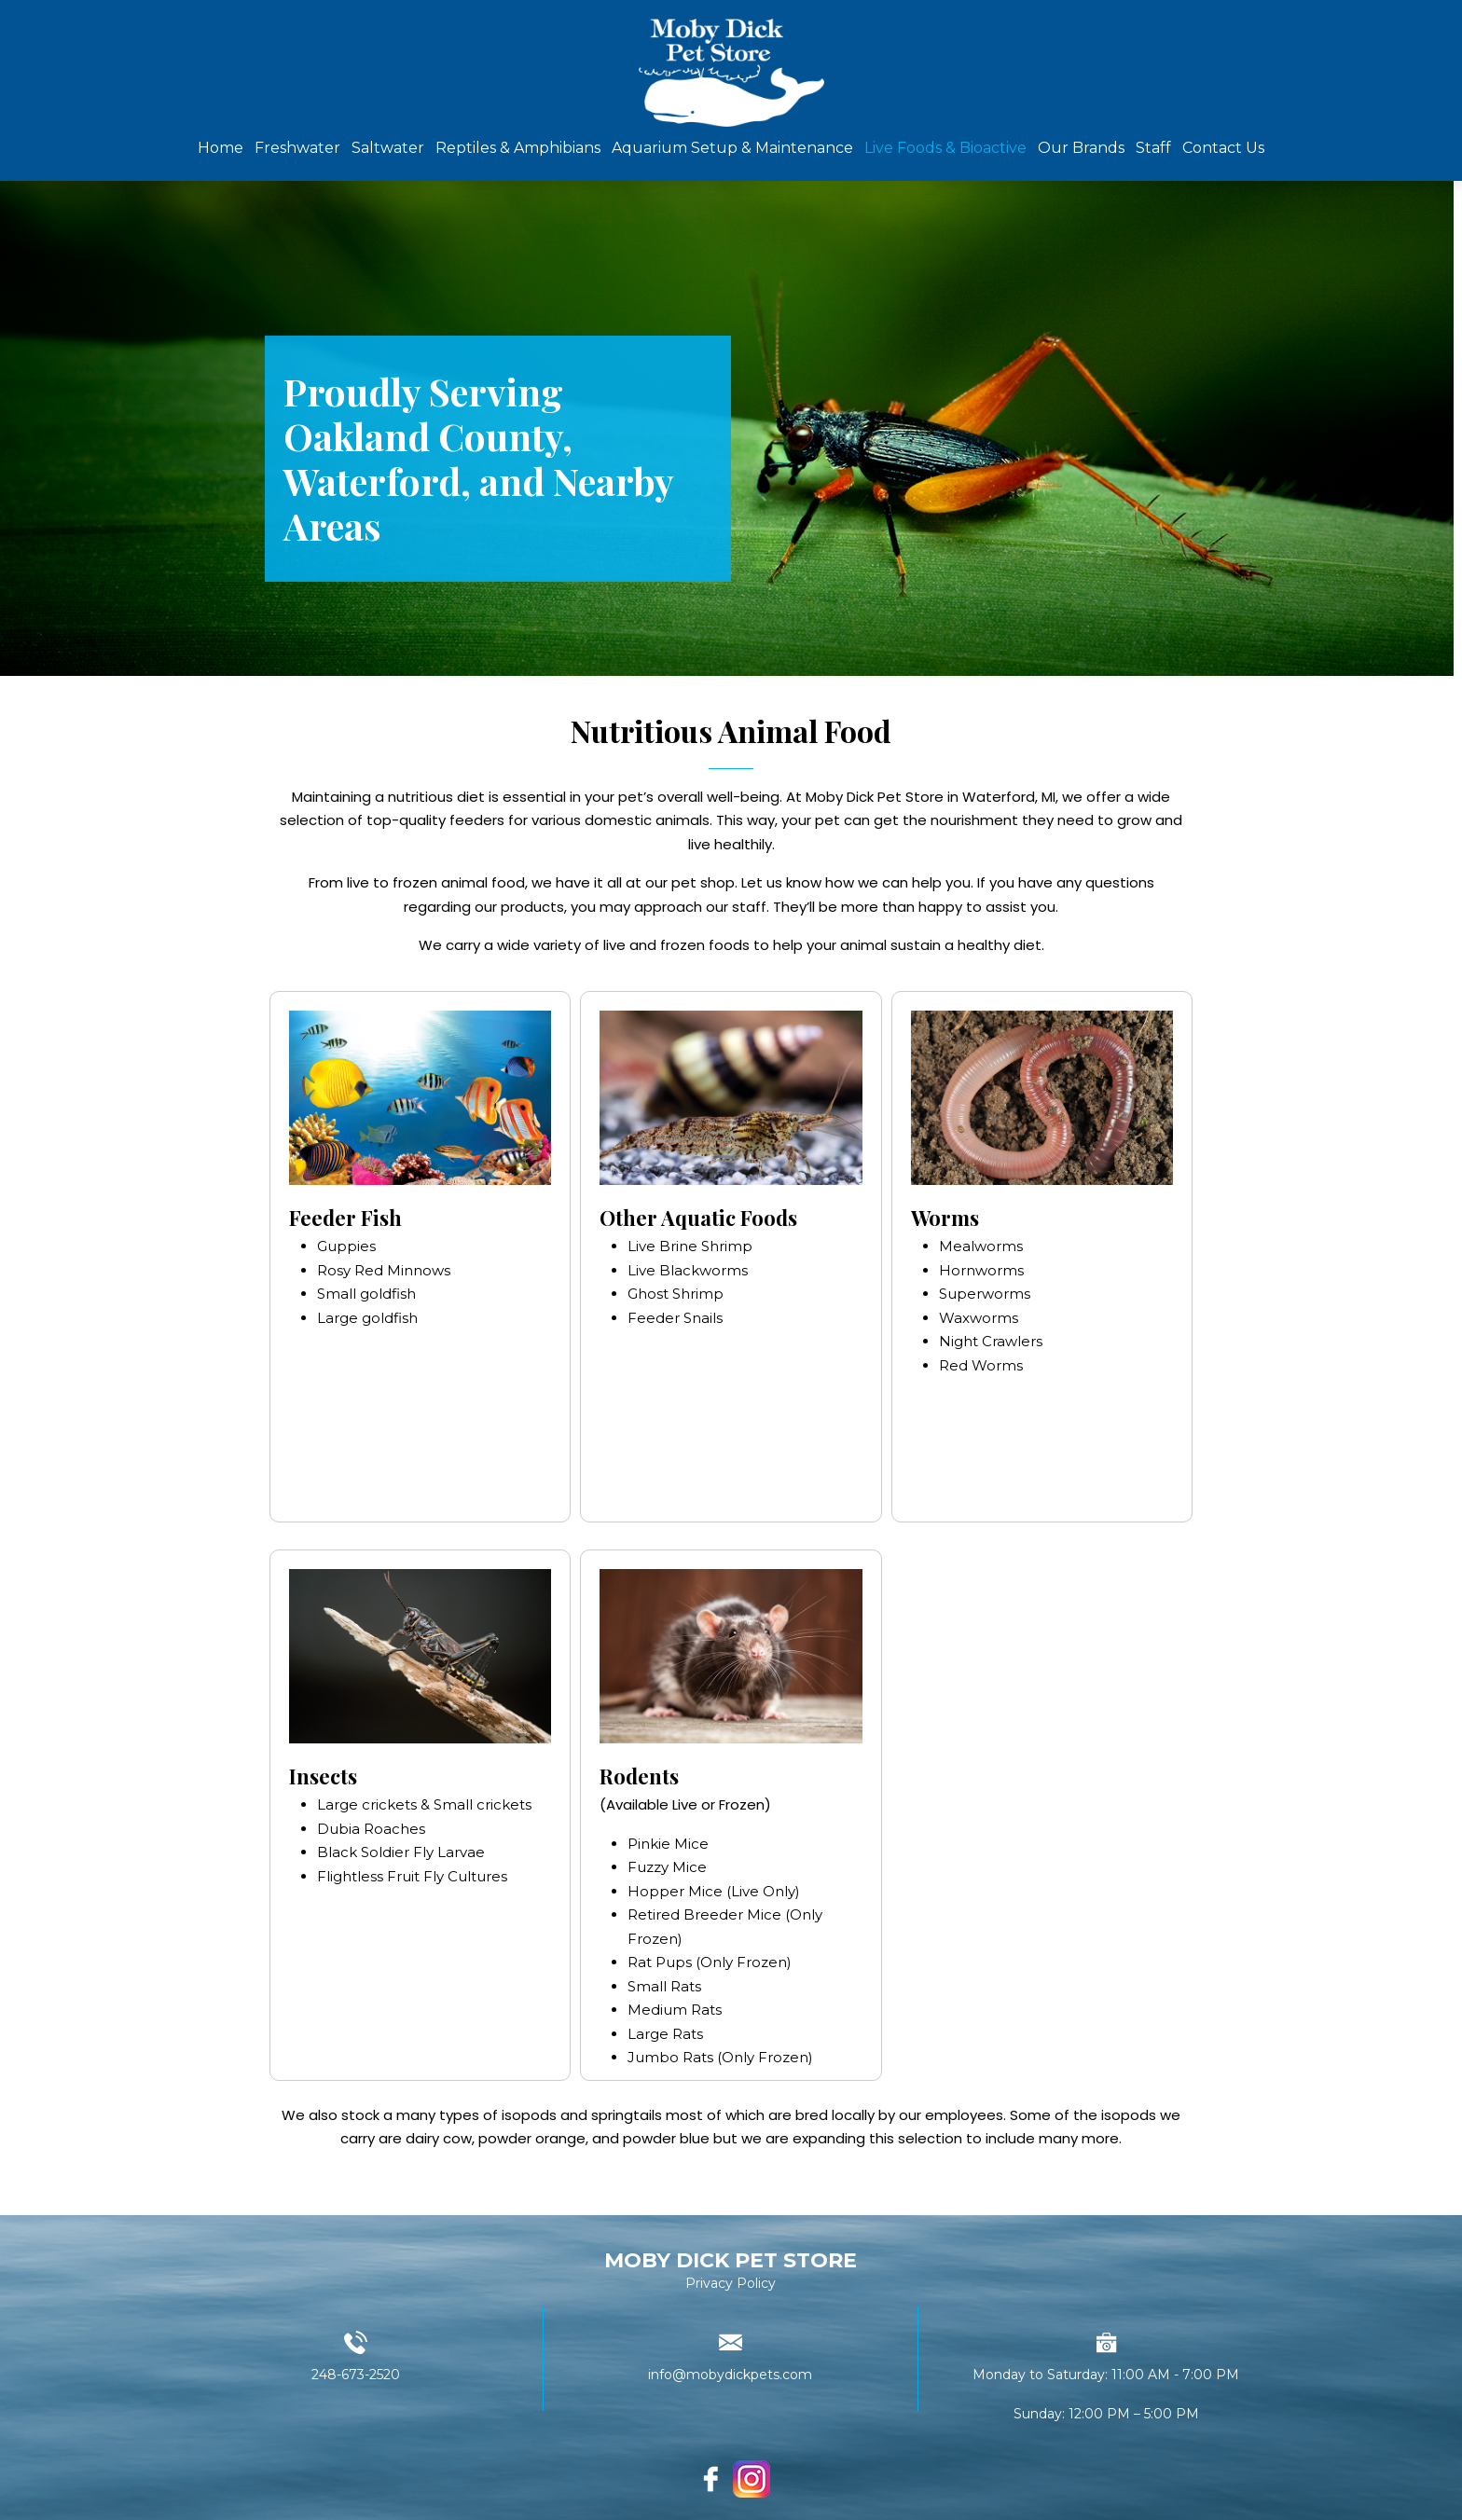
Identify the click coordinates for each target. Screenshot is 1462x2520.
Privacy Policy (730, 2283)
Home (220, 148)
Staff (1153, 148)
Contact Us (1223, 148)
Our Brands (1081, 148)
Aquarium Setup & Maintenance (732, 148)
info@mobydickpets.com (730, 2374)
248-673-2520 (355, 2374)
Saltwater (388, 148)
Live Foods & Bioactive (945, 148)
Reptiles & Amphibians (517, 148)
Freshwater (297, 148)
